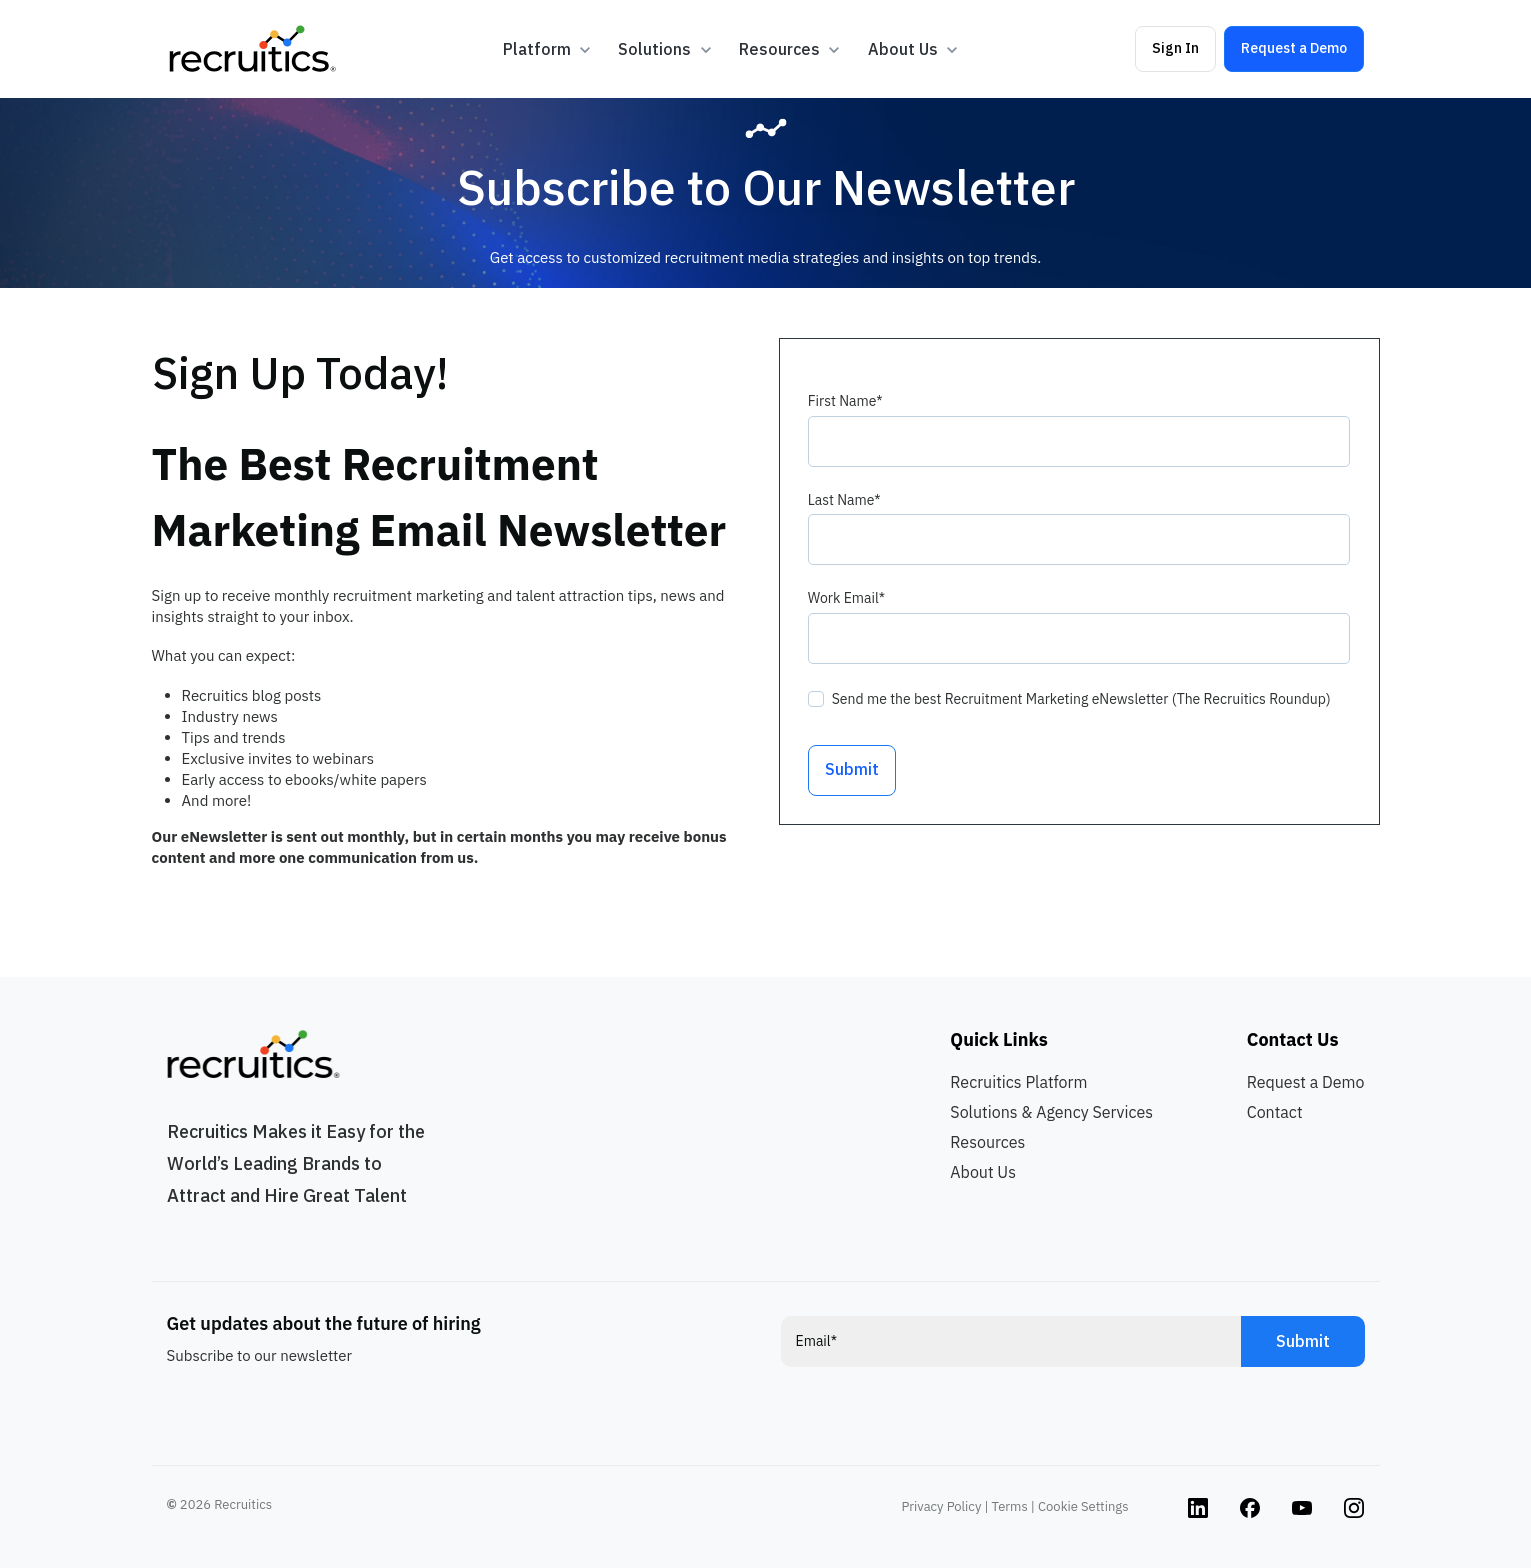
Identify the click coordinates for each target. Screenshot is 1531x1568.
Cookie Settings (1083, 1506)
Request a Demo (1294, 48)
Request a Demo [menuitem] (1306, 1082)
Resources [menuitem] (987, 1142)
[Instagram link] (1198, 1506)
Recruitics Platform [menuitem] (1018, 1082)
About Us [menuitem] (983, 1172)
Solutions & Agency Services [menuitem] (1051, 1112)
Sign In (1175, 48)
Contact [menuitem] (1275, 1112)
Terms (1010, 1506)
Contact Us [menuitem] (1293, 1039)
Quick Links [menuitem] (998, 1039)
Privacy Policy (942, 1506)
